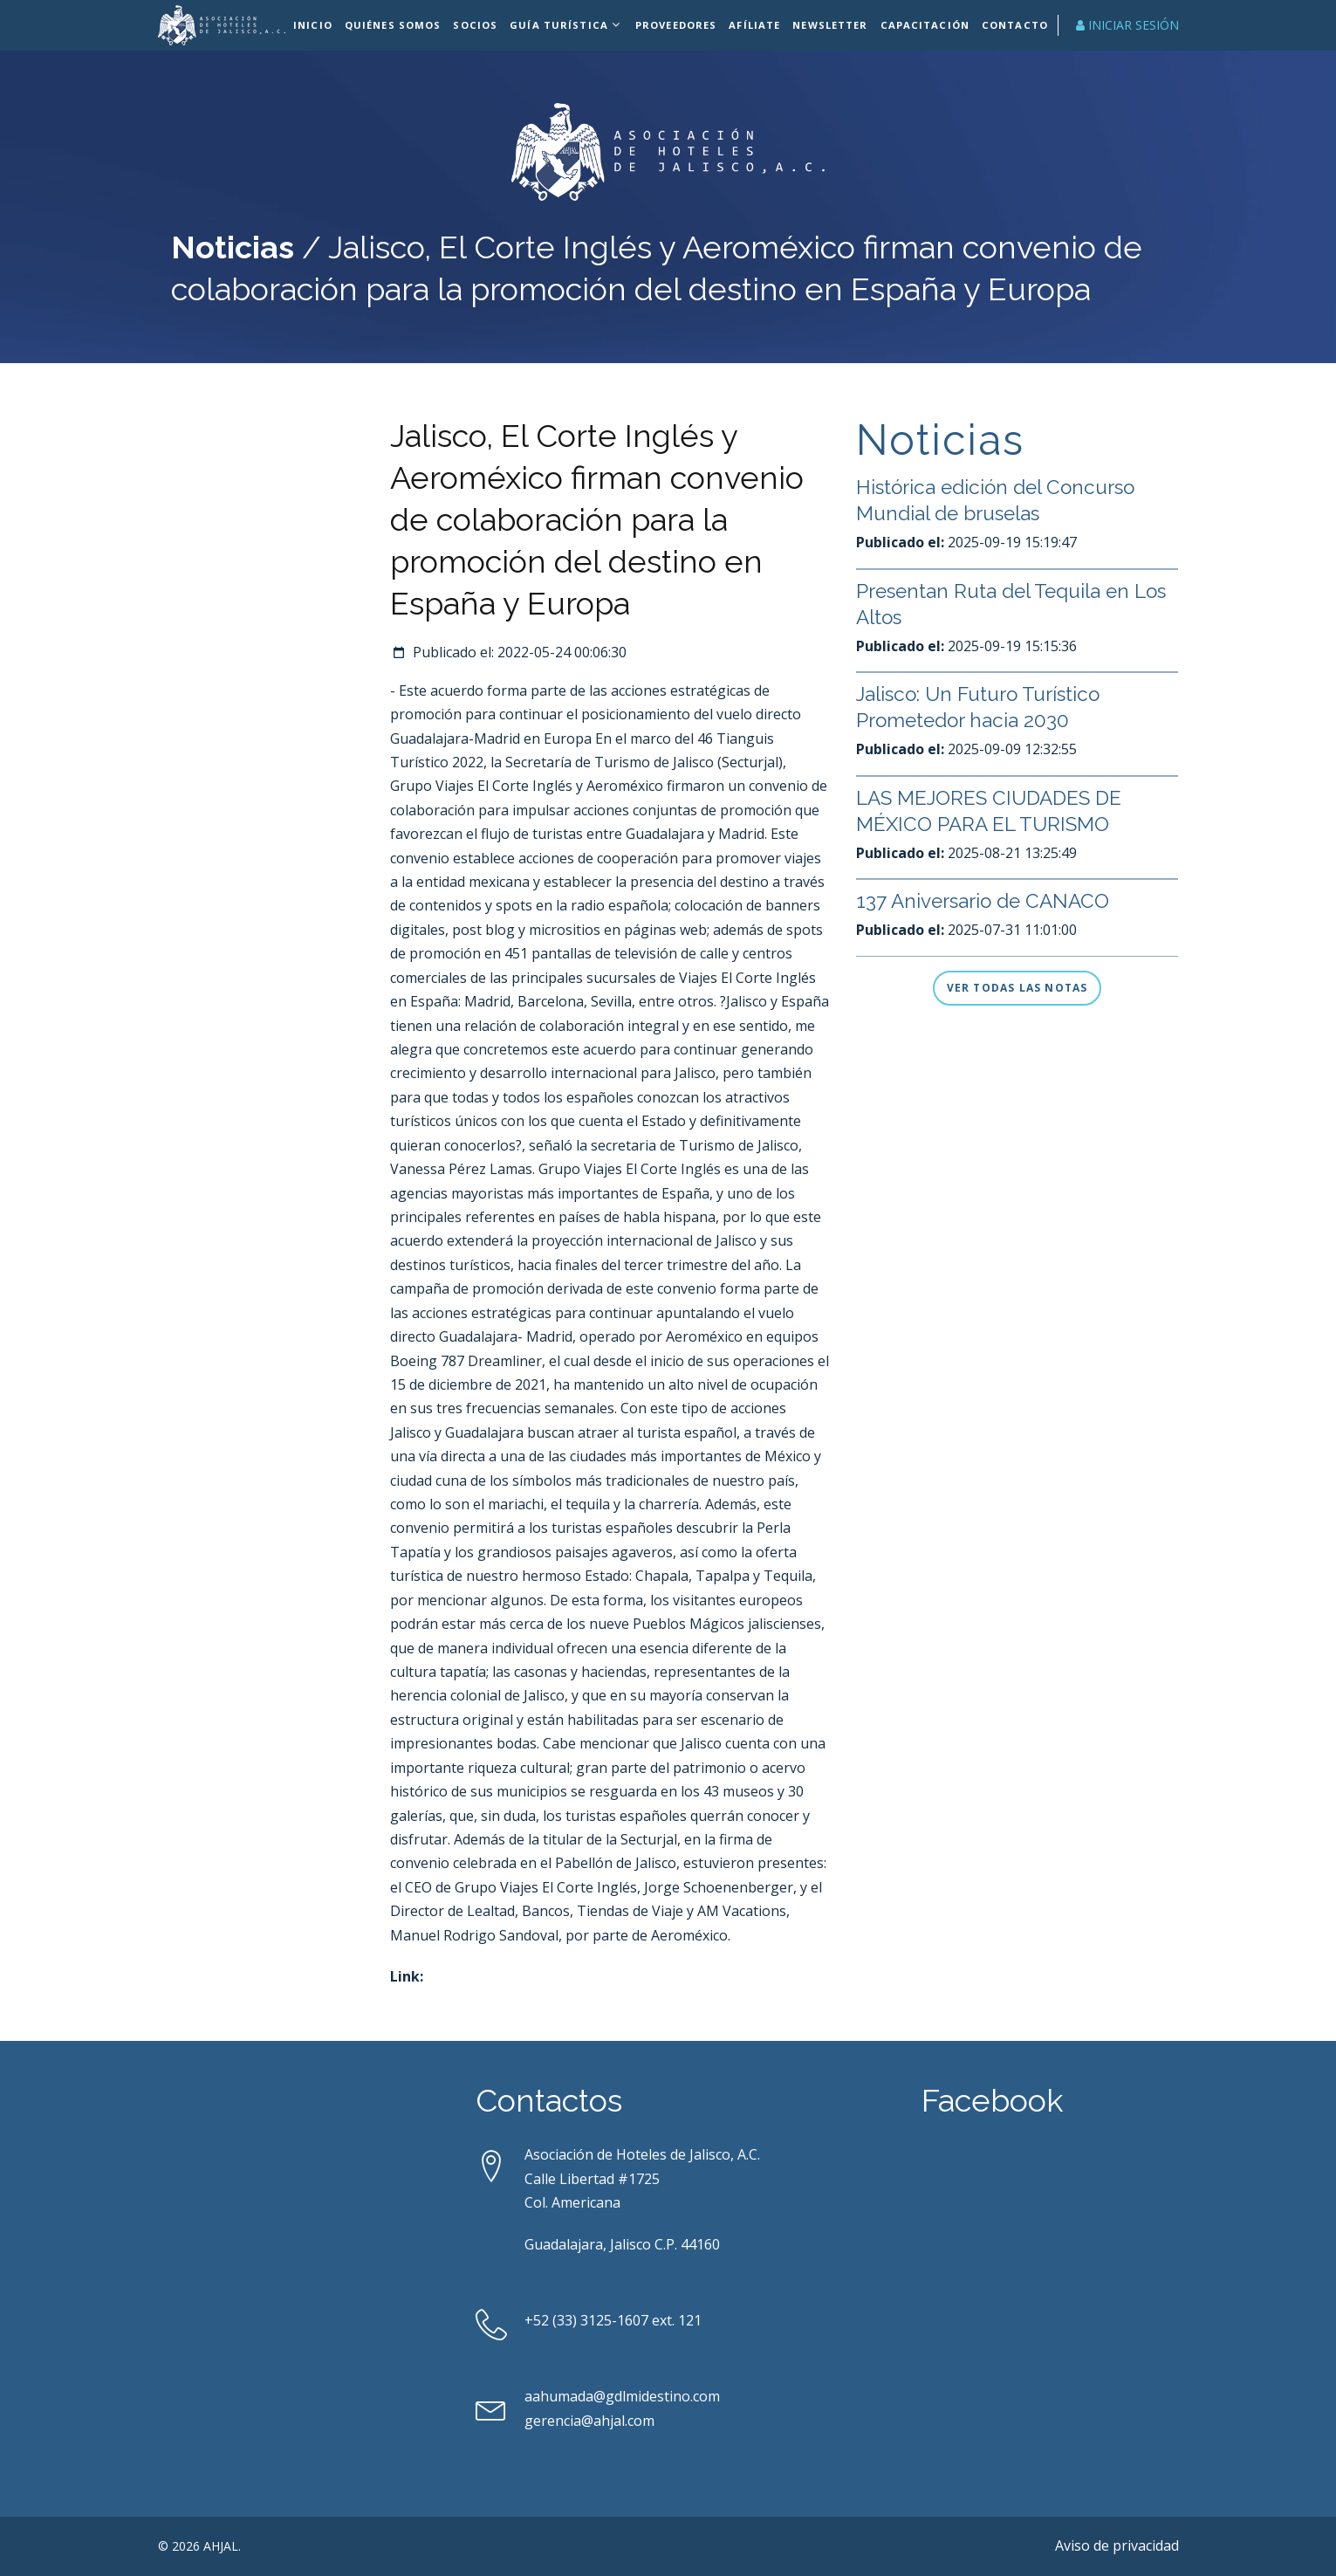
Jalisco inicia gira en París (977, 487)
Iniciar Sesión (1127, 25)
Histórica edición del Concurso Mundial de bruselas (1004, 577)
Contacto (1014, 25)
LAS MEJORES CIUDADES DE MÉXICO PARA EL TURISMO (997, 888)
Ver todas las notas (1017, 987)
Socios (480, 25)
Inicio (319, 25)
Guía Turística (562, 25)
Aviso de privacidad (1117, 2545)
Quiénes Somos (398, 25)
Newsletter (832, 25)
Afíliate (758, 25)
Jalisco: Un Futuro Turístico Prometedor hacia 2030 (987, 784)
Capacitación (925, 25)
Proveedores (678, 25)
